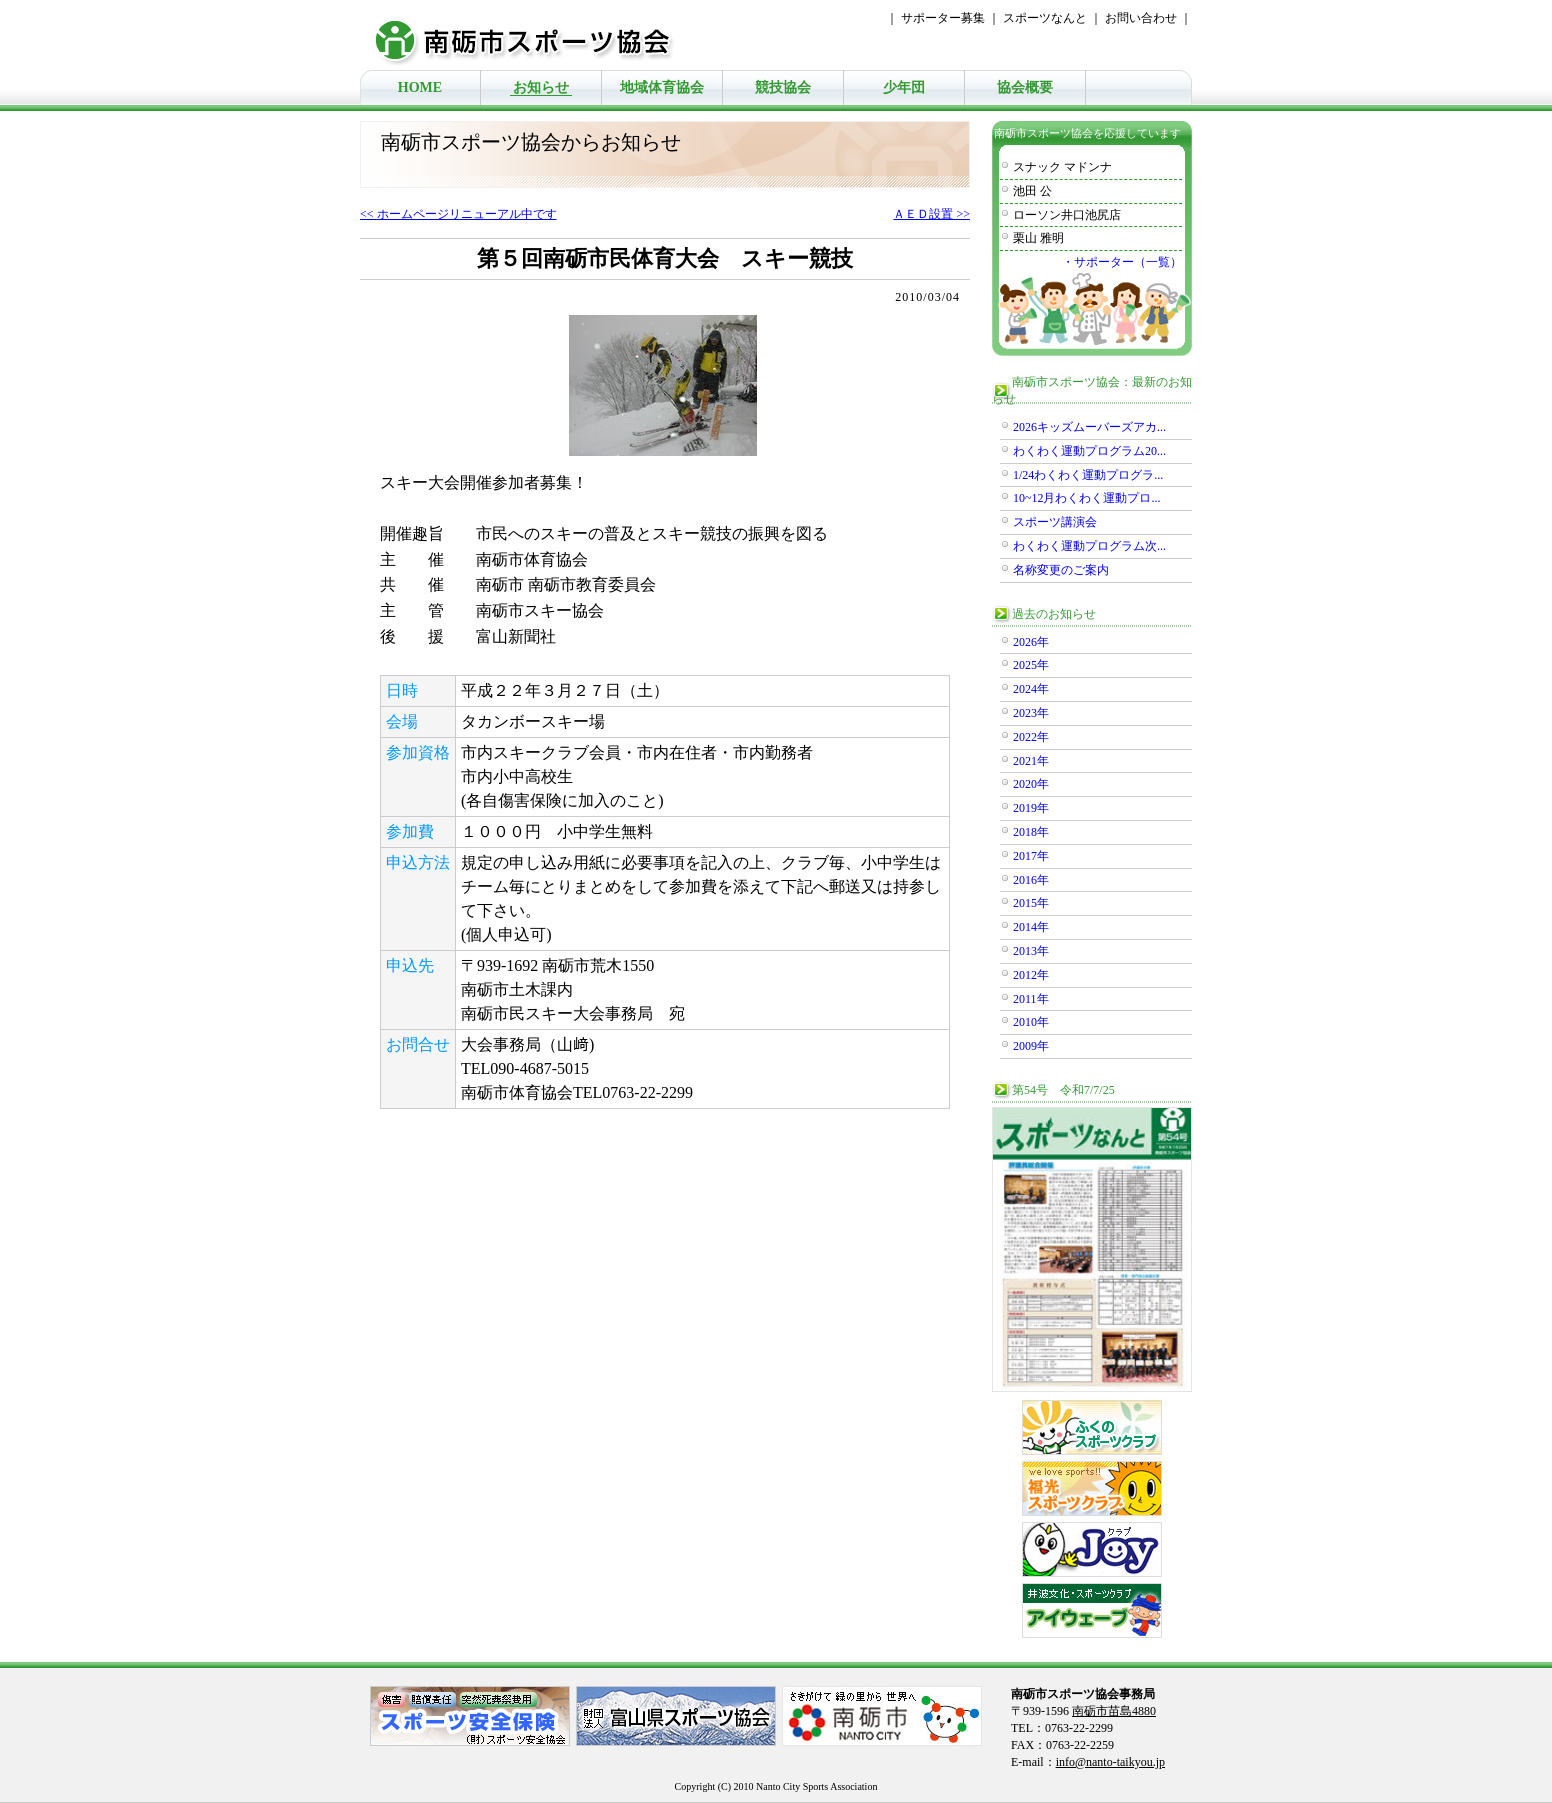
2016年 (1031, 880)
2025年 (1031, 665)
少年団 (904, 87)
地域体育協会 (662, 87)
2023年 (1031, 713)
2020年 (1031, 784)
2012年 (1031, 975)
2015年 (1031, 903)
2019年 (1031, 808)
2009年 (1031, 1046)
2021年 (1031, 761)
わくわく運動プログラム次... (1089, 546)
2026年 (1031, 642)
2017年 (1031, 856)
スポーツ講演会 (1055, 522)
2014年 (1031, 927)
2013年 (1031, 951)
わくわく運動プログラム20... (1089, 451)
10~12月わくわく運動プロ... (1087, 498)
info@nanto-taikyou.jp (1110, 1762)
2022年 (1031, 737)
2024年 (1031, 689)
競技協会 (783, 87)
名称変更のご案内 (1061, 570)
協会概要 (1025, 87)
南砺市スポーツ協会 (535, 35)
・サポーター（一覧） (1122, 262)
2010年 (1031, 1022)
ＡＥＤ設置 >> (931, 214)
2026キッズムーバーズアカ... (1089, 427)
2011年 (1031, 999)
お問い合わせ (1141, 18)
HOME (420, 87)
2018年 (1031, 832)
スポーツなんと (1045, 18)
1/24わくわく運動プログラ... (1088, 475)
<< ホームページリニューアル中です (458, 214)
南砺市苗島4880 (1114, 1711)
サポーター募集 (943, 18)
